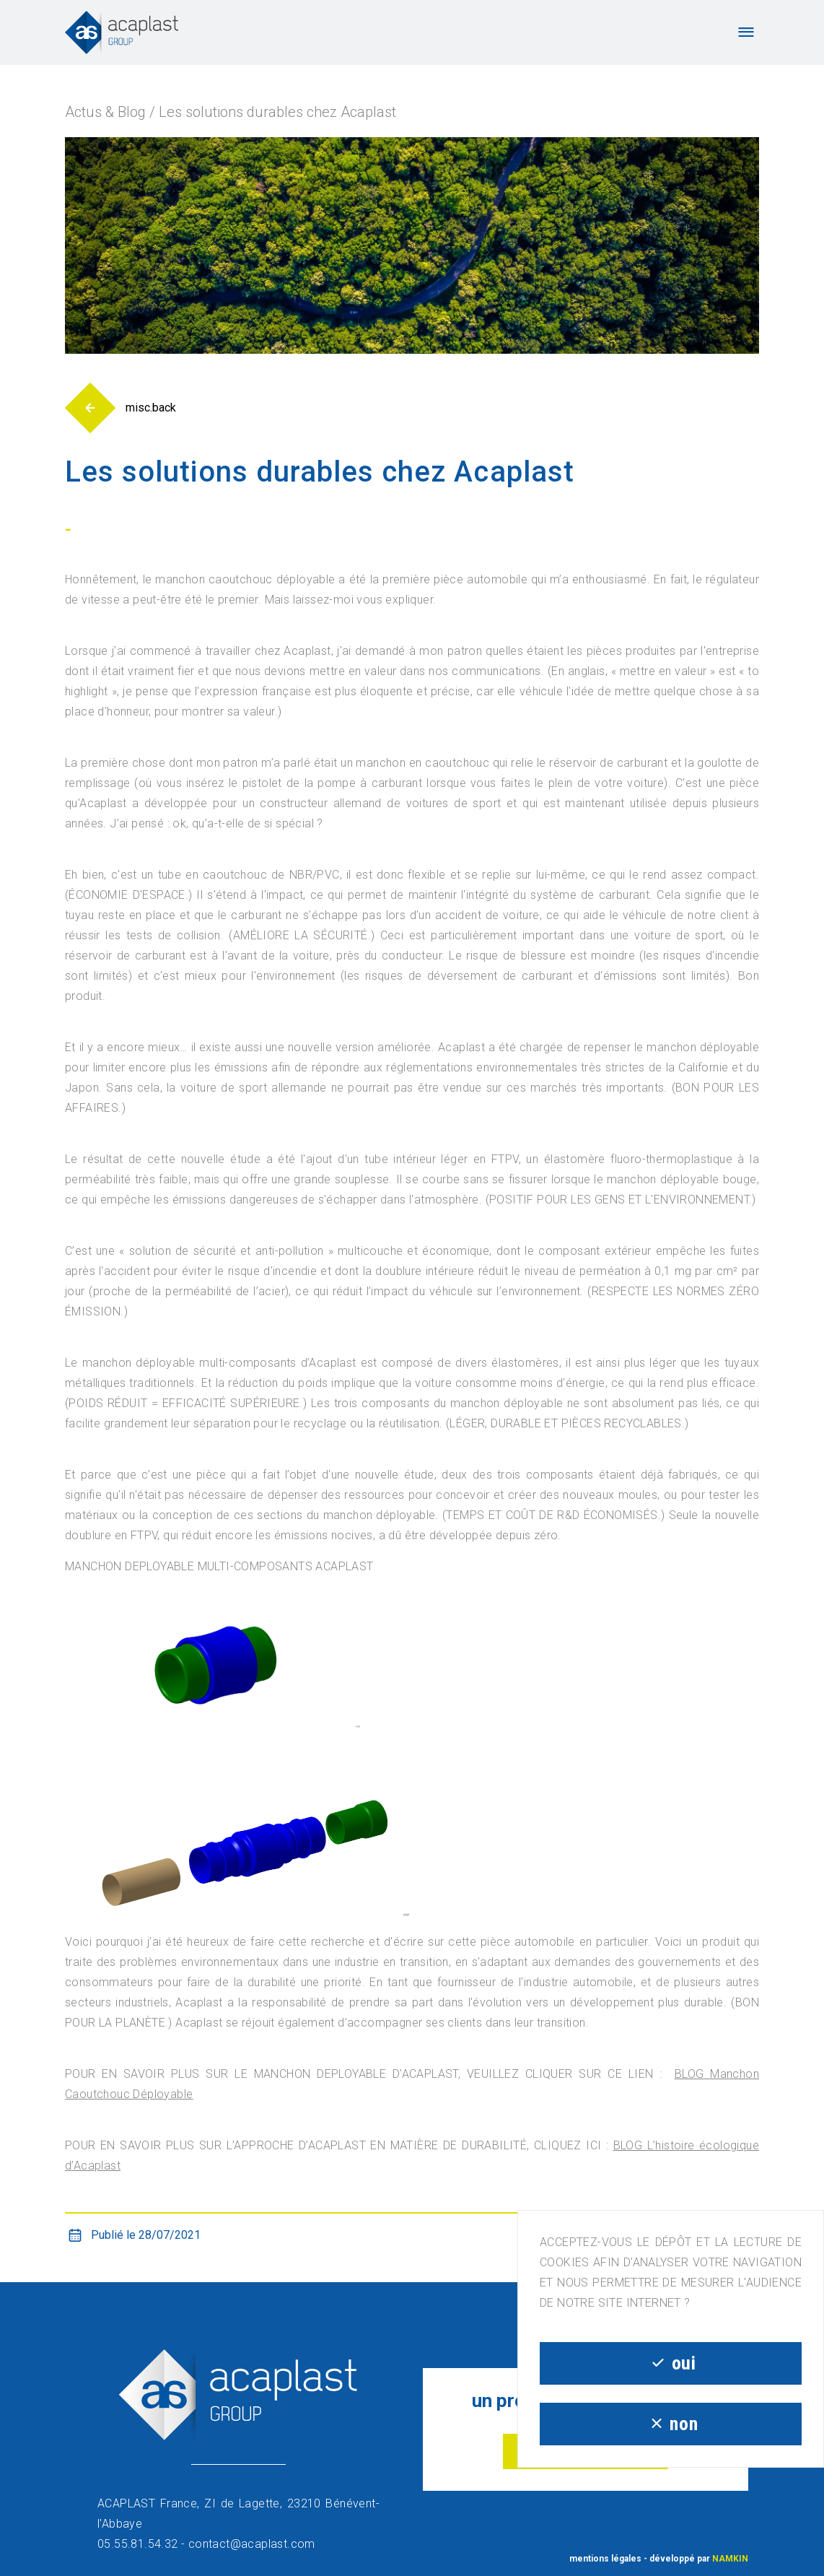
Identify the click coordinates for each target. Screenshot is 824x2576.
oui (670, 2363)
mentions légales (605, 2559)
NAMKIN (730, 2559)
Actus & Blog (105, 112)
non (671, 2423)
